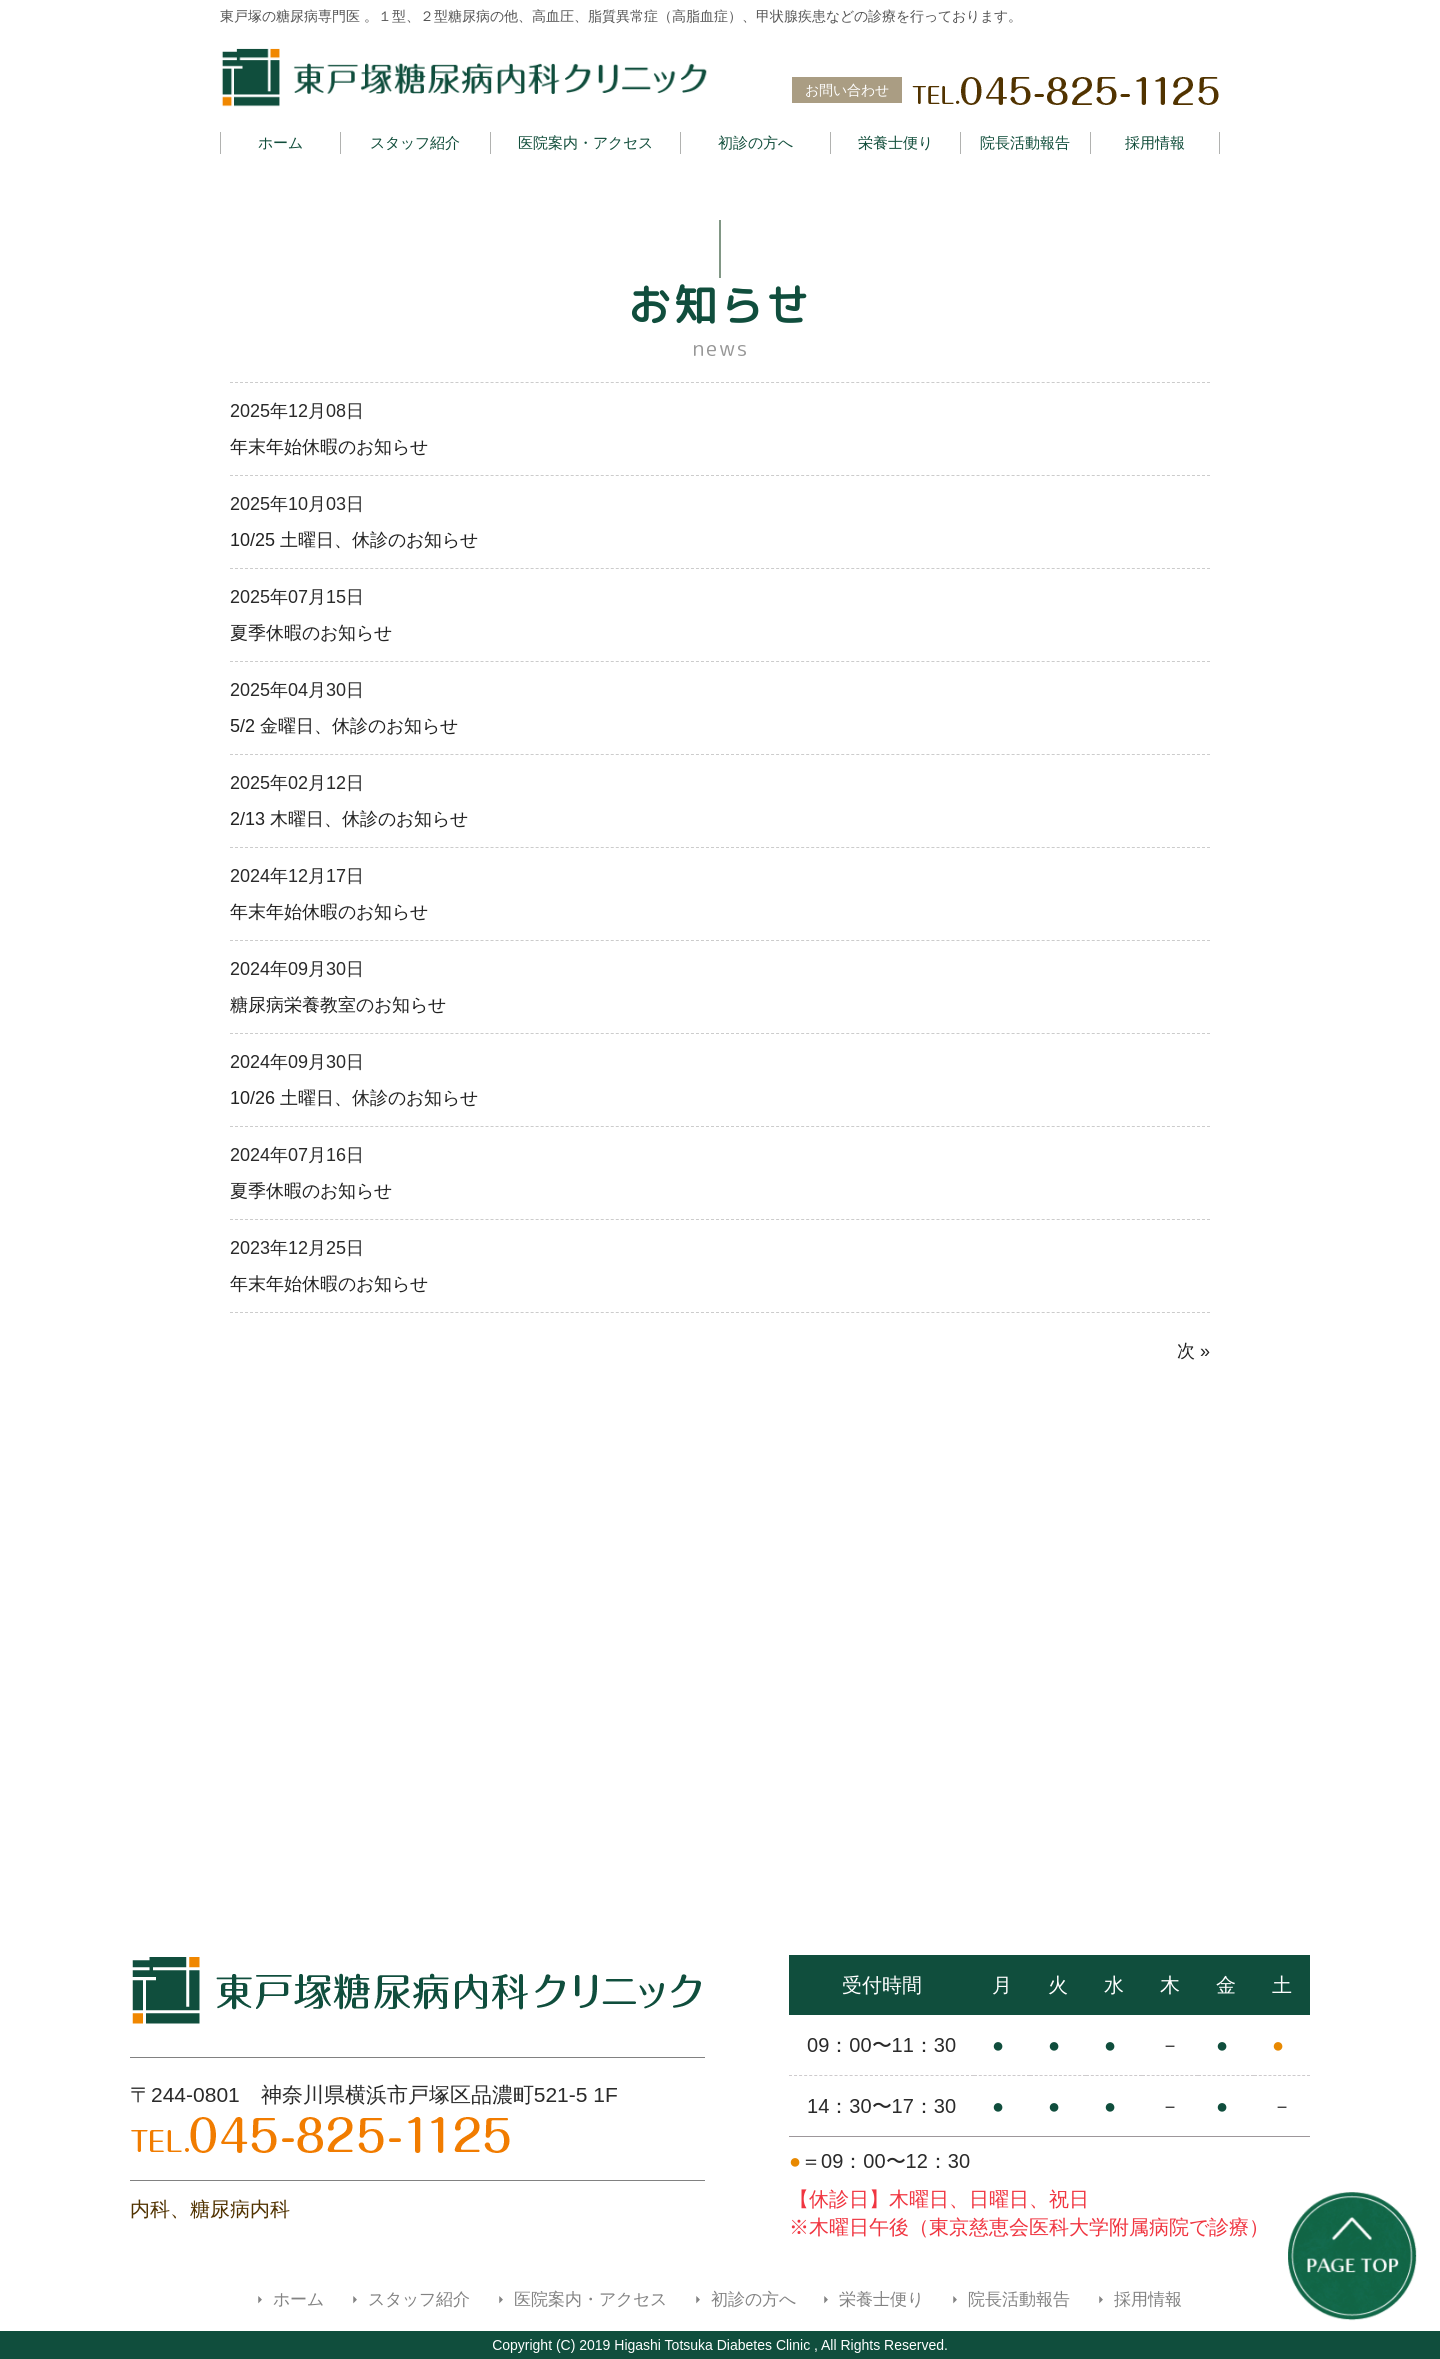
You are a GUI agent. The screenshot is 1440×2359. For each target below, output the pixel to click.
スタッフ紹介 (415, 142)
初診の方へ (755, 142)
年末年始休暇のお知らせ (329, 447)
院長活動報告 (1025, 142)
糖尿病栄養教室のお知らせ (338, 1005)
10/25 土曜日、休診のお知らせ (354, 540)
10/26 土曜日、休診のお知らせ (354, 1098)
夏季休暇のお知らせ (311, 633)
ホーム (280, 142)
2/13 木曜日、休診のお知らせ (349, 819)
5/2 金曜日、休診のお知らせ (344, 726)
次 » (1193, 1351)
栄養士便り (895, 142)
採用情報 (1155, 142)
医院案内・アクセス (585, 142)
